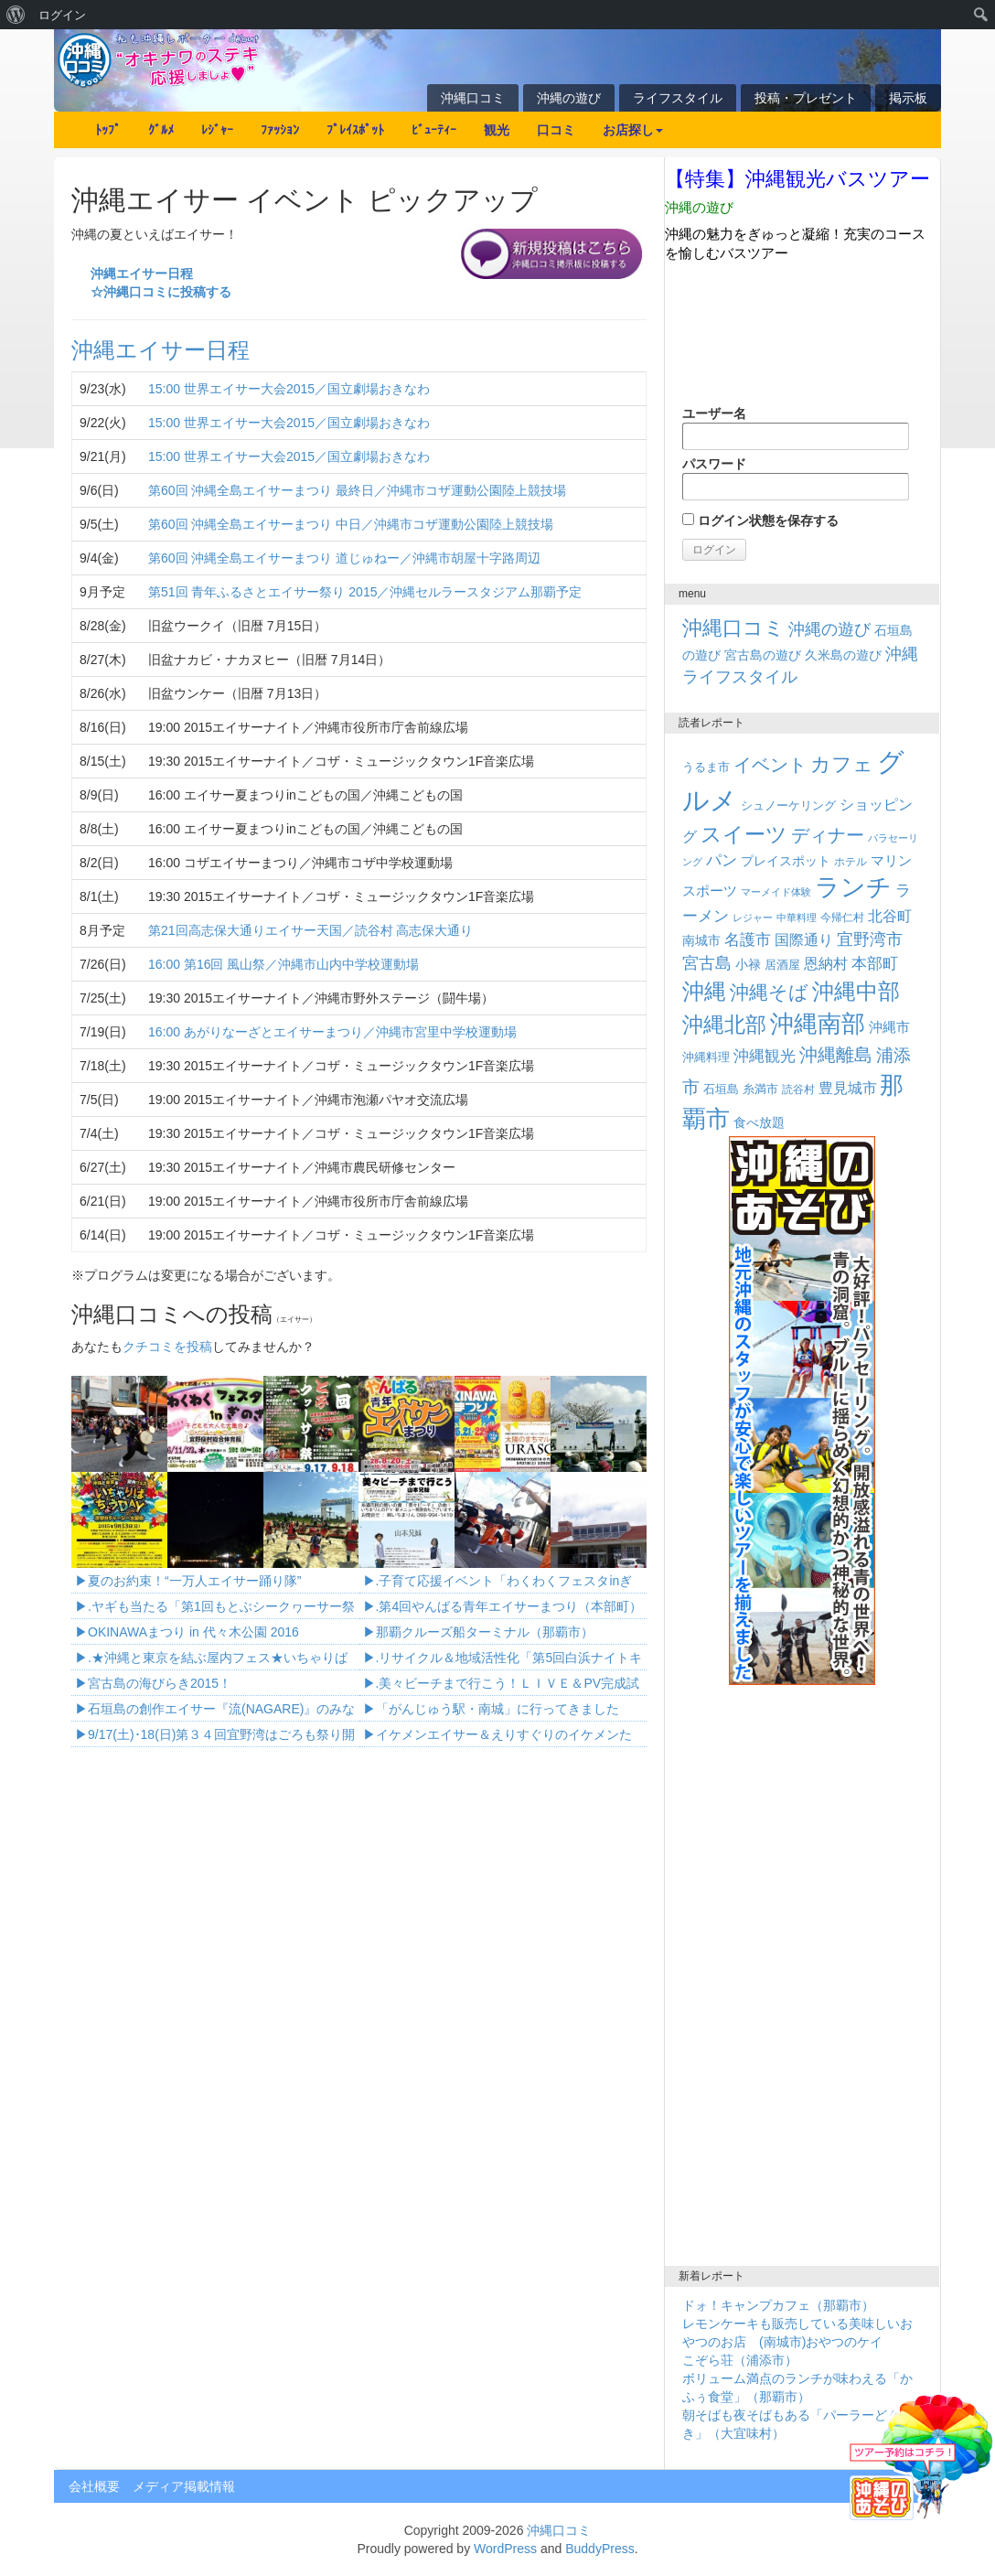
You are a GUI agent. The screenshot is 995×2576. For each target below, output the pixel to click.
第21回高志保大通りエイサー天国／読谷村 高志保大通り (310, 930)
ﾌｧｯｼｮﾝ (280, 130)
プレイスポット (785, 860)
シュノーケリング (788, 805)
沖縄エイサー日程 (142, 273)
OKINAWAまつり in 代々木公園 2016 (193, 1632)
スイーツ (744, 834)
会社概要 (94, 2486)
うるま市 (706, 767)
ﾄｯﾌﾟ (108, 130)
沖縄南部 (817, 1023)
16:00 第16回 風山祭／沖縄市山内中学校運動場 (283, 964)
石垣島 (721, 1089)
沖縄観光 (764, 1056)
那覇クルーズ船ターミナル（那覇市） (485, 1632)
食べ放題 (759, 1122)
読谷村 (798, 1089)
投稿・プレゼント (805, 98)
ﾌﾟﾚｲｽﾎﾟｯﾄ (355, 130)
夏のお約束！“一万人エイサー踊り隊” (194, 1580)
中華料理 (796, 917)
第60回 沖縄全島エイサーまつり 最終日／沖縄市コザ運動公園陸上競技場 (357, 490)
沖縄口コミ (473, 98)
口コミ (556, 130)
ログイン (62, 14)
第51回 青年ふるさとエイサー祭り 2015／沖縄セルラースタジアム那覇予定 (365, 592)
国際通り (804, 940)
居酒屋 (782, 964)
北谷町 (890, 915)
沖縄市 (889, 1027)
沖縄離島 (835, 1055)
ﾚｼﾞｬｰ (217, 130)
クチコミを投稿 (167, 1346)
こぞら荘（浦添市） (739, 2360)
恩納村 (826, 963)
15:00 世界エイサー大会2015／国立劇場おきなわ (289, 388)
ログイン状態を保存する (760, 520)
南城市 (701, 940)
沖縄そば (769, 992)
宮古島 (707, 962)
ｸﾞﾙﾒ (161, 130)
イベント (770, 765)
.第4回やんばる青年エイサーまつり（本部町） (509, 1606)
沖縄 (704, 991)
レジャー (753, 917)
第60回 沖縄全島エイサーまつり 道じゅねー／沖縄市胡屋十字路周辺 (344, 558)
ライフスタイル (677, 98)
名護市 (747, 940)
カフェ (841, 764)
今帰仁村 (842, 917)
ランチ (853, 887)
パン (721, 860)
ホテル (850, 861)
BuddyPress (599, 2548)
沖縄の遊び (569, 98)
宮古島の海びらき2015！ (159, 1683)
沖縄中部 (856, 991)
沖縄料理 (706, 1057)
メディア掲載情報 (184, 2486)
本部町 (874, 963)
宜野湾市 (870, 939)
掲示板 (908, 98)
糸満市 (760, 1089)
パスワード (795, 478)
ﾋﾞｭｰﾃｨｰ (434, 130)
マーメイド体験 (776, 891)
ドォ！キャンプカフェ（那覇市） (778, 2305)
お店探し (633, 130)
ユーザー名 (795, 428)
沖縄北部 (724, 1024)
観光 (496, 130)
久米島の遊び (843, 655)
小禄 (748, 964)
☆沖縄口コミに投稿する (161, 291)
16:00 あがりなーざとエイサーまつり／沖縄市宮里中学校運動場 (332, 1032)
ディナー (827, 835)
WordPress (505, 2548)
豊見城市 (847, 1087)
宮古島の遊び (762, 655)
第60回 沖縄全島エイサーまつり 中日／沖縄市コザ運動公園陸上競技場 (350, 524)
